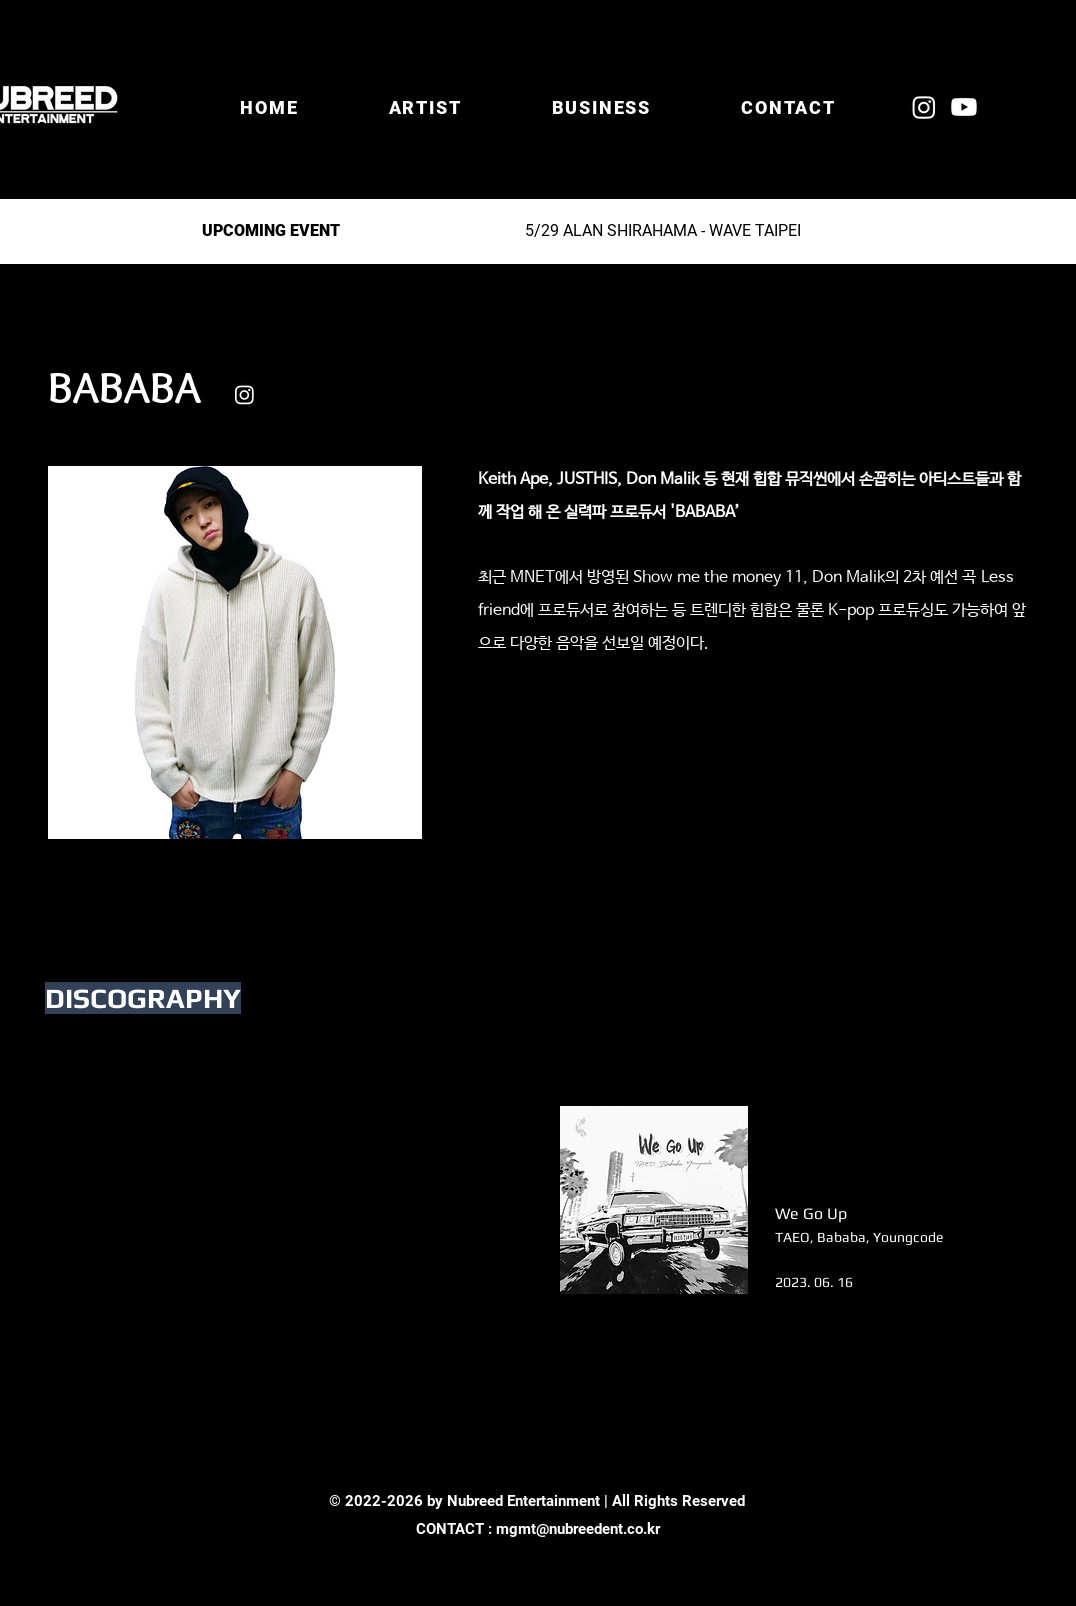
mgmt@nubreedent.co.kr (578, 1529)
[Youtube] (964, 107)
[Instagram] (924, 107)
